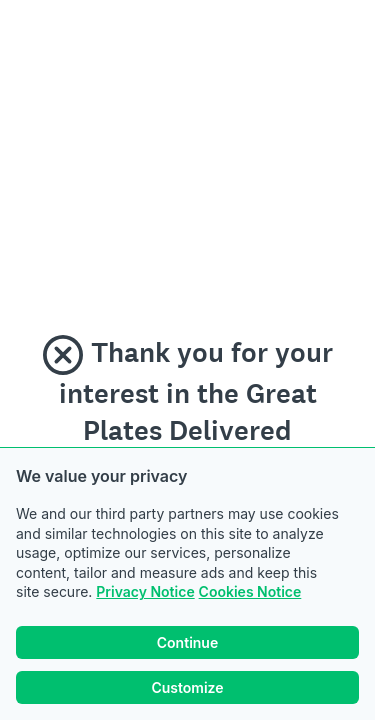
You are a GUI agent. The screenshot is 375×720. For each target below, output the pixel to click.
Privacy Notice (145, 591)
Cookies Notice (250, 591)
